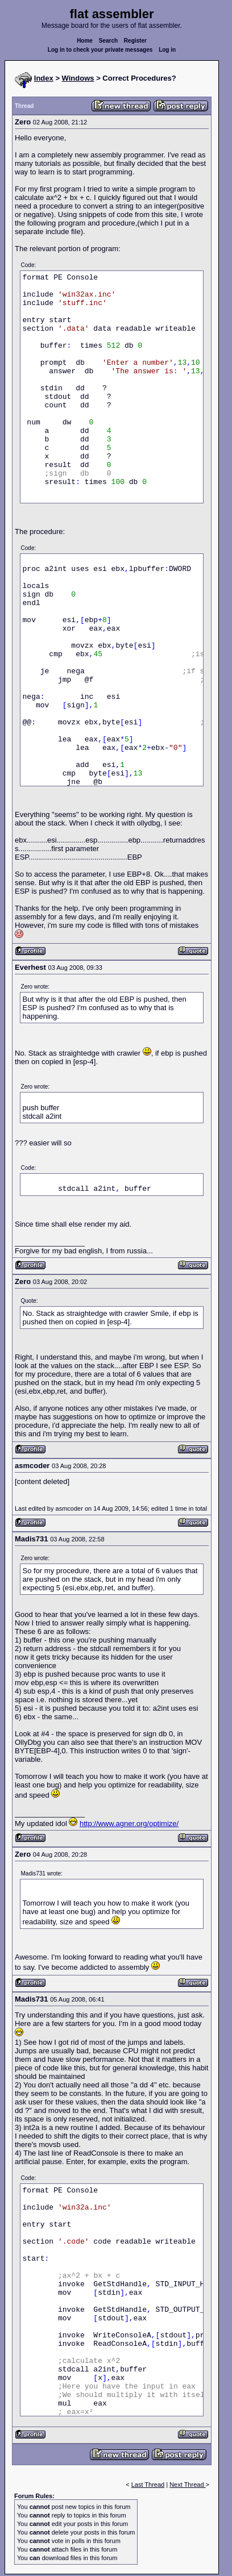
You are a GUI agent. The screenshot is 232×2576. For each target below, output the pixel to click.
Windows (78, 78)
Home (85, 40)
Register (135, 40)
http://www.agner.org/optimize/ (129, 1823)
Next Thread (187, 2484)
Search (108, 40)
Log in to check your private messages (100, 50)
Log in (167, 50)
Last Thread (148, 2484)
